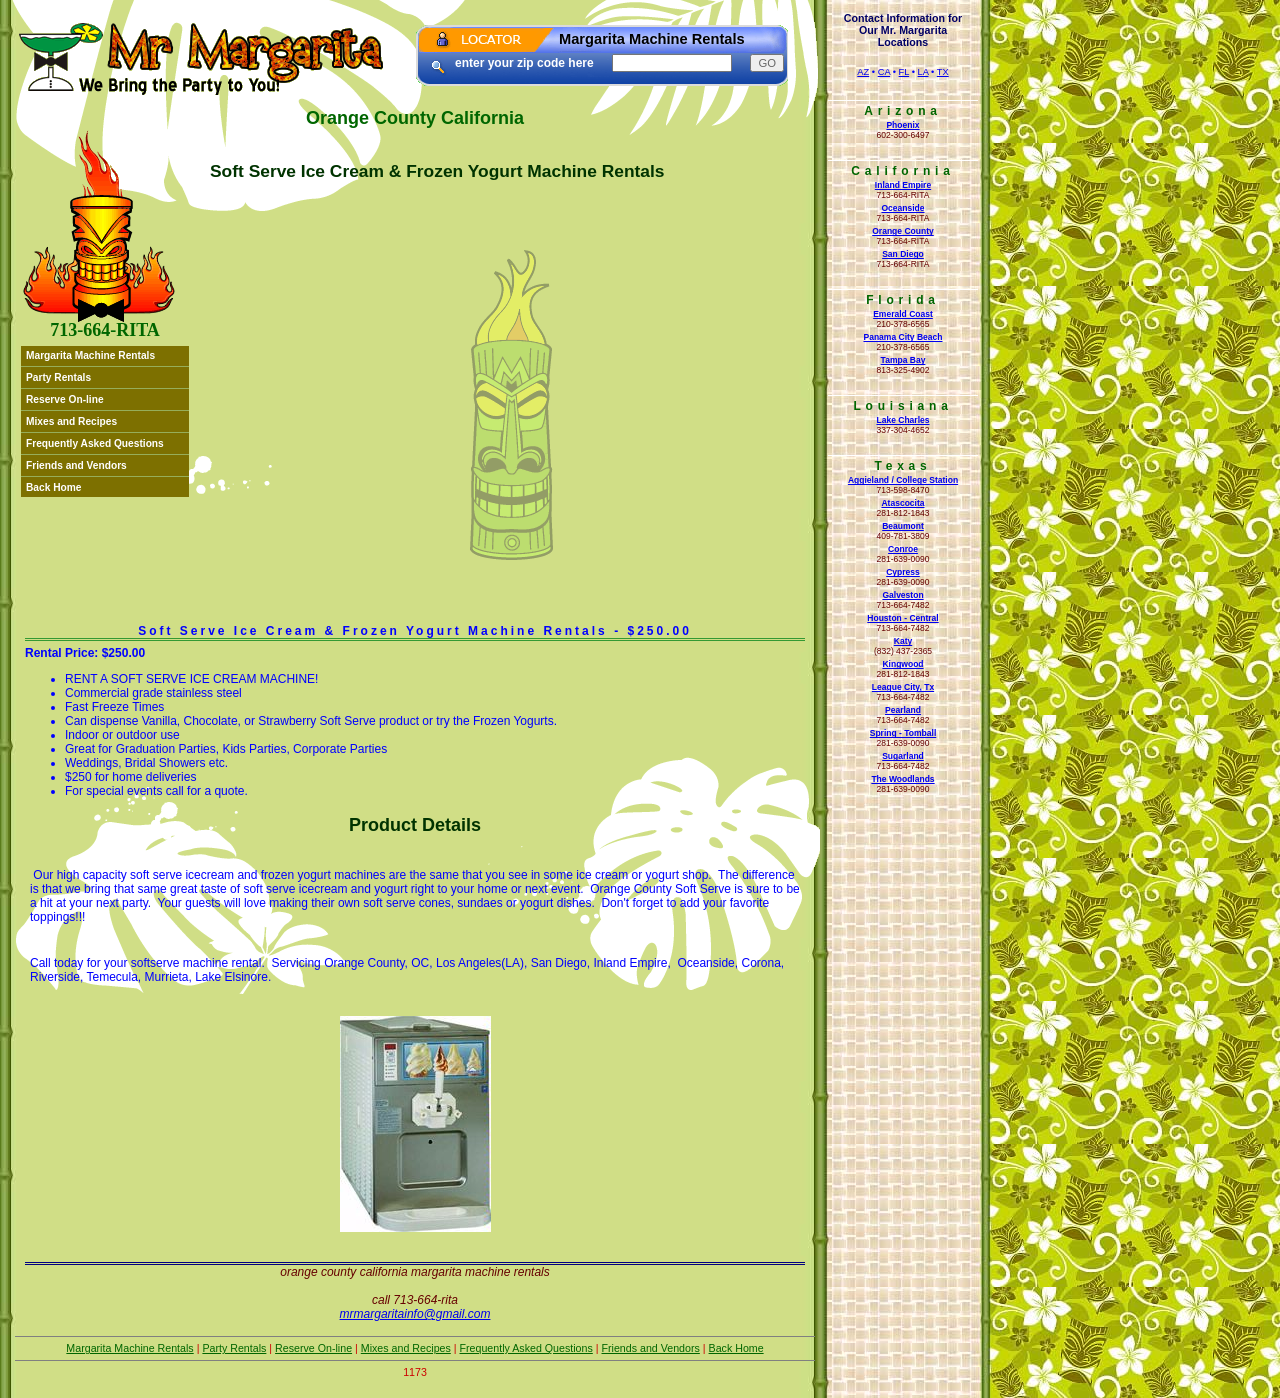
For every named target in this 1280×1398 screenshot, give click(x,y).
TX (943, 72)
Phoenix (902, 125)
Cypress (903, 572)
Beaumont (903, 526)
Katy (903, 641)
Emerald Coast (903, 314)
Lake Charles (902, 420)
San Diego (903, 254)
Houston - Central (902, 618)
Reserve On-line (65, 399)
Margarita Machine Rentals (90, 355)
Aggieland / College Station (903, 480)
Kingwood (902, 664)
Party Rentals (58, 377)
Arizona (903, 111)
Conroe (903, 549)
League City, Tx (903, 687)
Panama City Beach (902, 337)
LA (923, 72)
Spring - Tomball (903, 733)
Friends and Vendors (76, 465)
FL (904, 72)
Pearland (903, 710)
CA (884, 72)
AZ (863, 72)
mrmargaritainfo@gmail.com (415, 1314)
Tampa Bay (903, 360)
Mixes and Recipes (71, 421)
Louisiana (902, 406)
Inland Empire (903, 185)
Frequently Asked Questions (95, 443)
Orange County (903, 231)
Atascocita (902, 503)
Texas (902, 466)
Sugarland (903, 756)
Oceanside (902, 208)
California (902, 171)
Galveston (902, 595)
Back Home (54, 487)
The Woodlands (902, 779)
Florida (903, 300)
